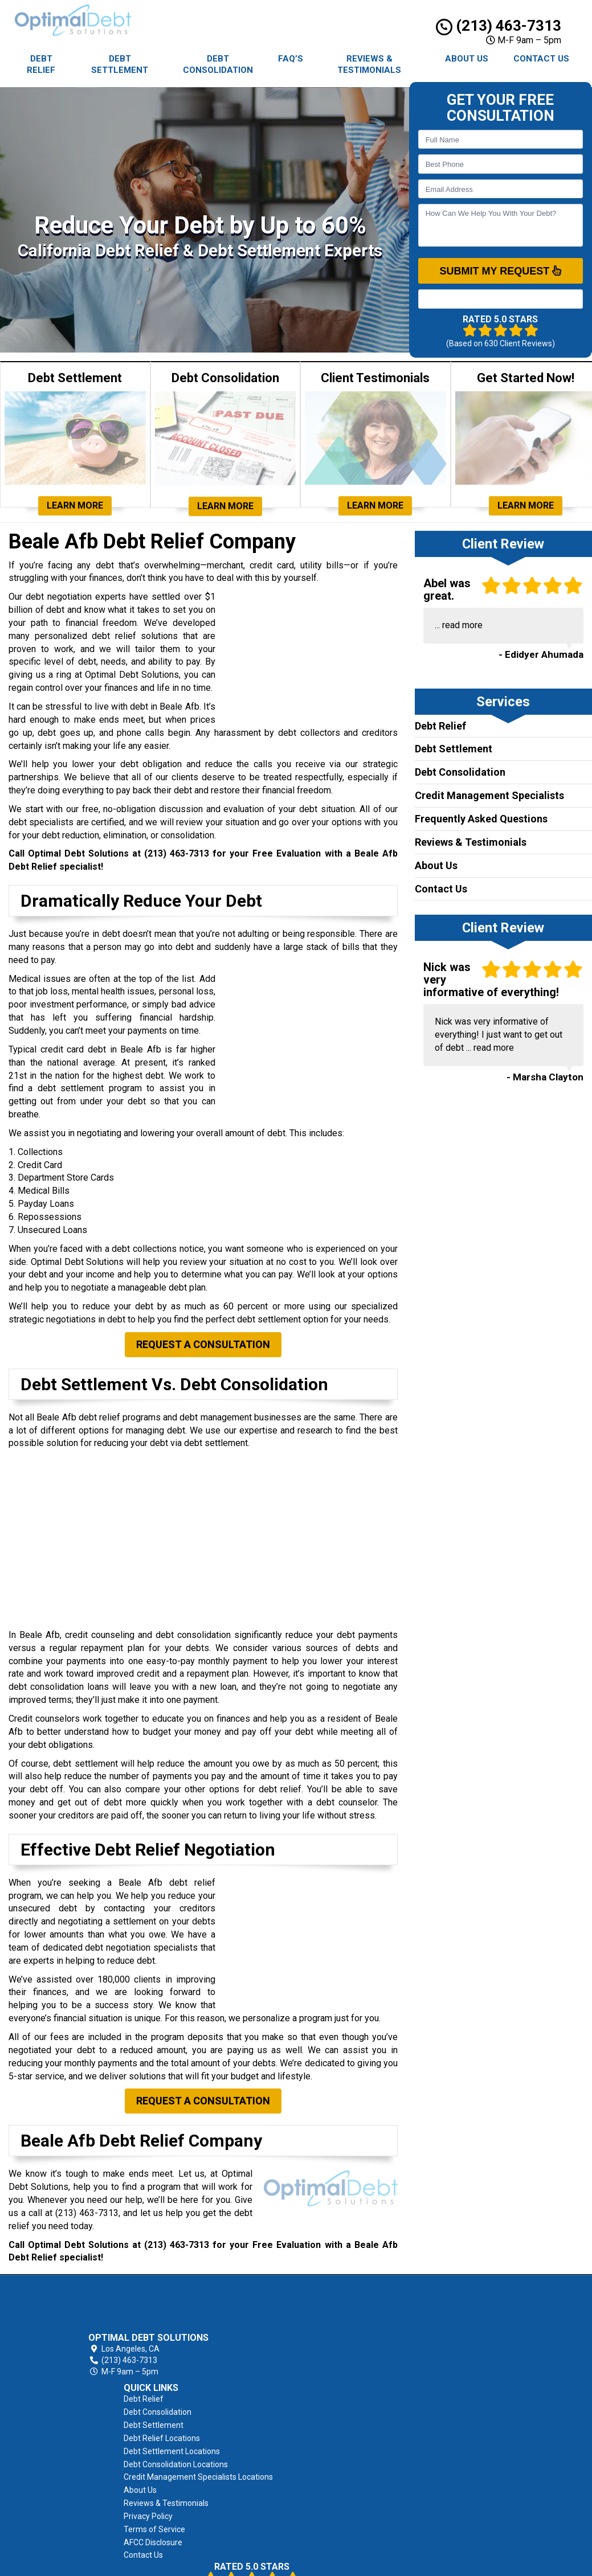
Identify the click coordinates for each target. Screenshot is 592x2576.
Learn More (75, 505)
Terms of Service (361, 2443)
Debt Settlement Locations (378, 2352)
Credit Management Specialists (489, 795)
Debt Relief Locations (368, 2339)
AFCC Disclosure (359, 2457)
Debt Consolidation (218, 64)
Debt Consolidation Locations (382, 2365)
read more (462, 625)
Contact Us (541, 59)
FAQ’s (290, 59)
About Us (466, 59)
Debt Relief (41, 64)
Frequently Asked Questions (481, 819)
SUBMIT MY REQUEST (500, 270)
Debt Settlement (119, 64)
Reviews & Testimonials (369, 64)
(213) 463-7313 (498, 25)
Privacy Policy (354, 2430)
